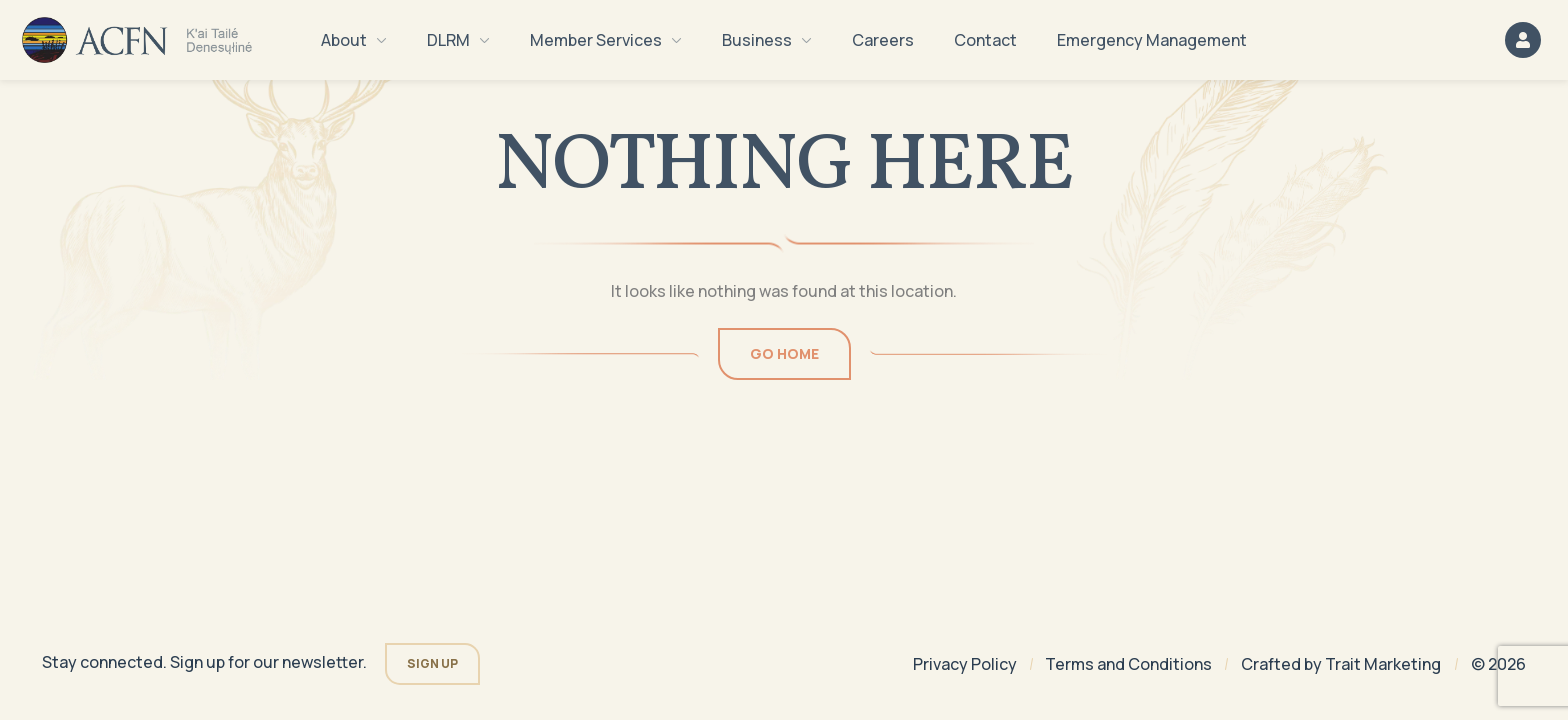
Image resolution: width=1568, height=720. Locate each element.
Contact (985, 40)
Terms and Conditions (1128, 664)
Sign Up (432, 663)
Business (767, 40)
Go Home (784, 353)
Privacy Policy (965, 664)
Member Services (606, 40)
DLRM (458, 40)
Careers (883, 40)
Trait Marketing (1383, 664)
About (354, 40)
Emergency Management (1152, 40)
